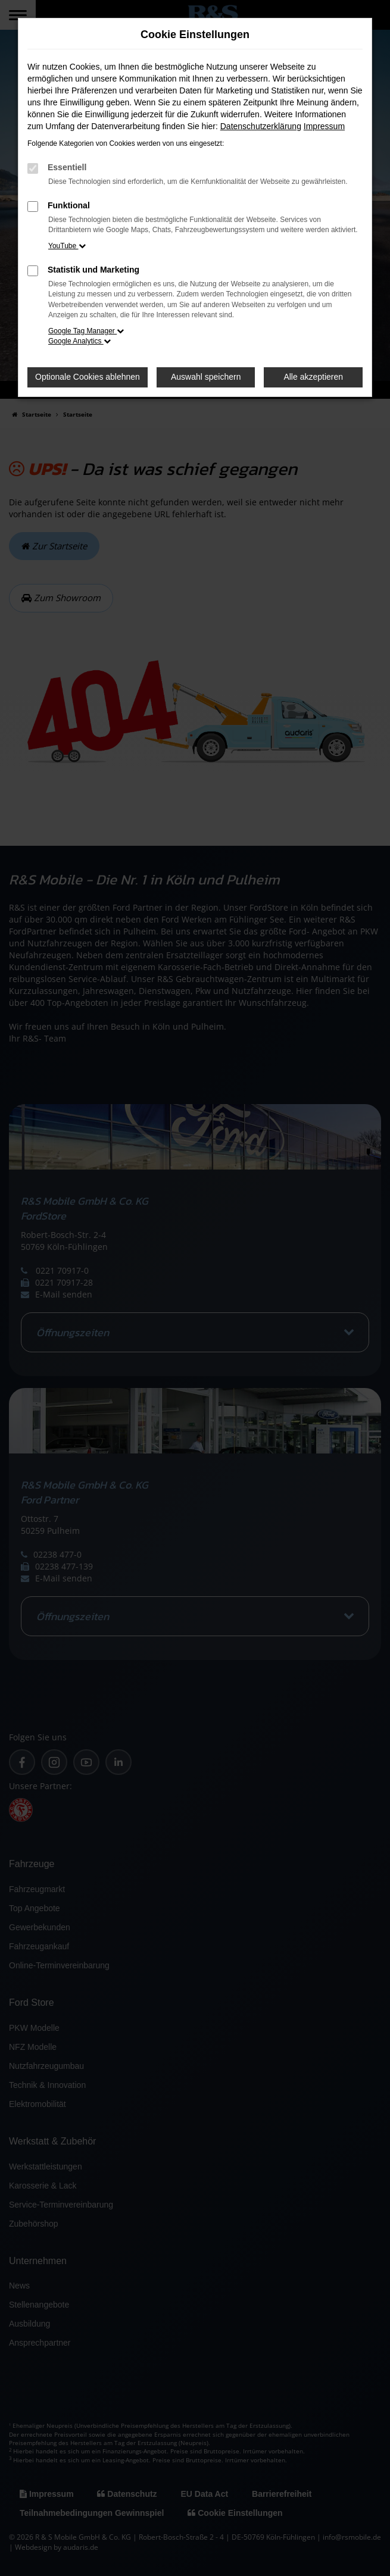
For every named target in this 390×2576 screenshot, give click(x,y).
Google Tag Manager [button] (86, 331)
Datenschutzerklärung (260, 126)
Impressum (324, 126)
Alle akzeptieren (313, 377)
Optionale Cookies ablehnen (87, 377)
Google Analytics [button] (79, 341)
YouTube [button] (67, 246)
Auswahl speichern (206, 377)
